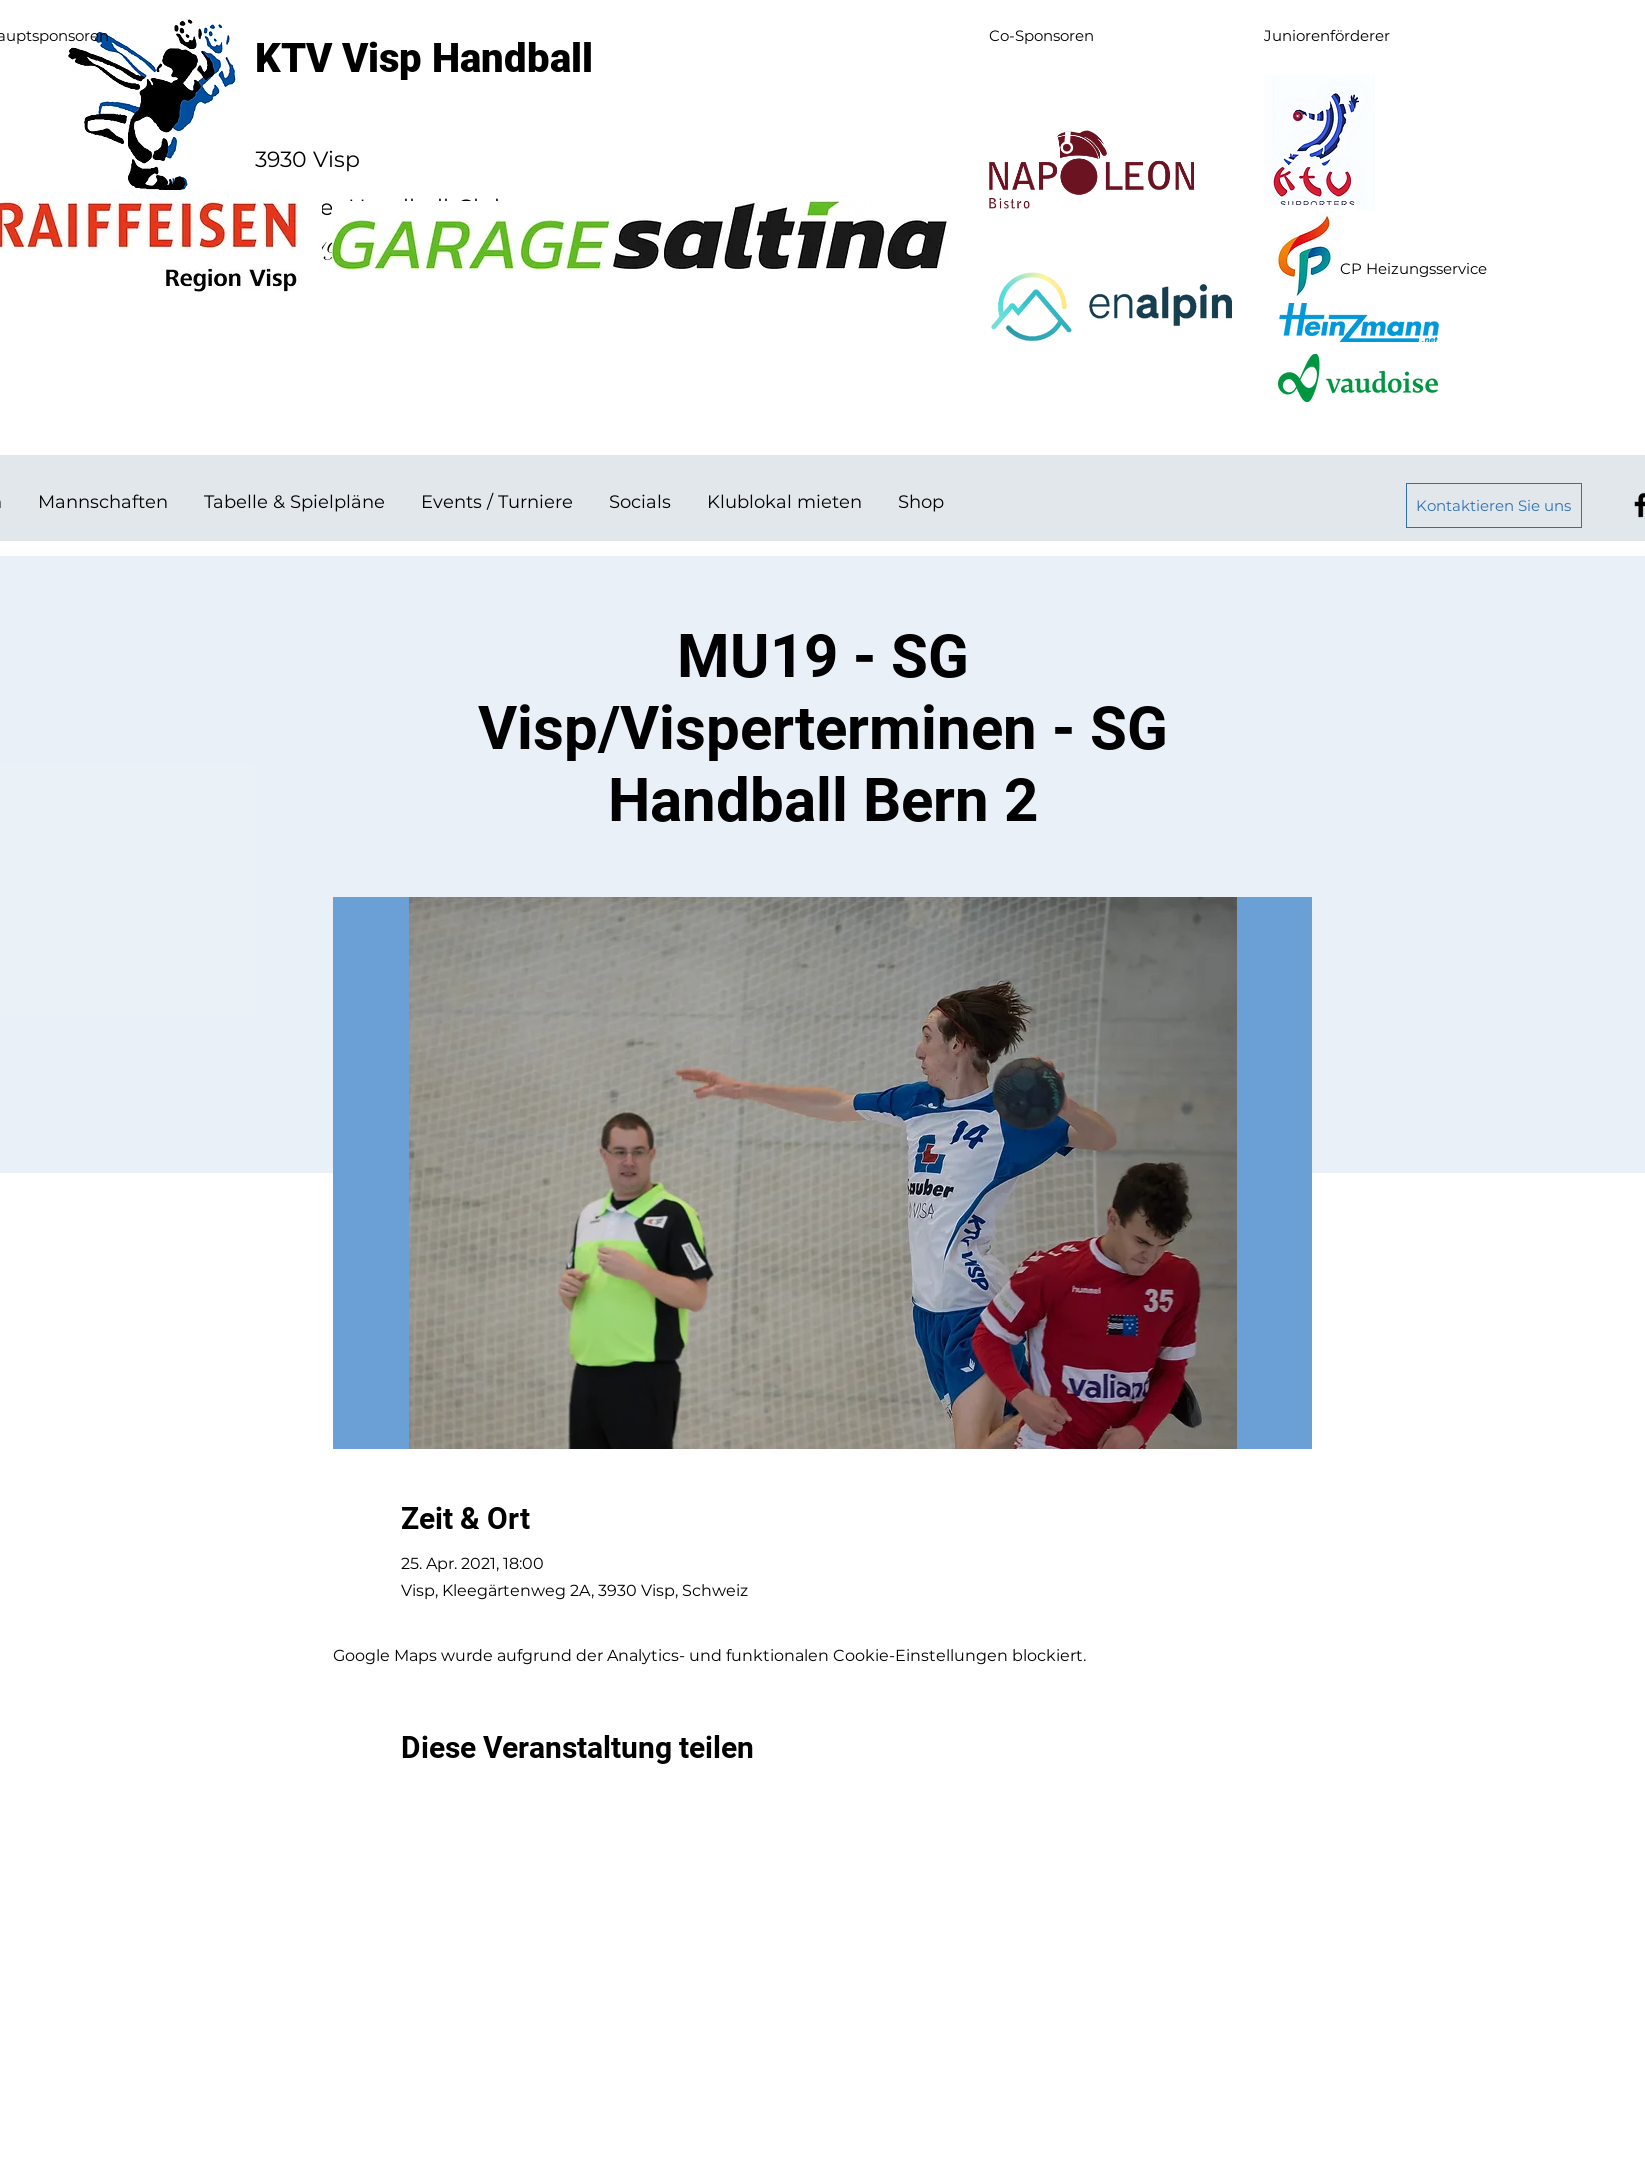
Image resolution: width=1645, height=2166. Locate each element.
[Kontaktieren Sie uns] (1494, 505)
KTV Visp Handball (424, 58)
